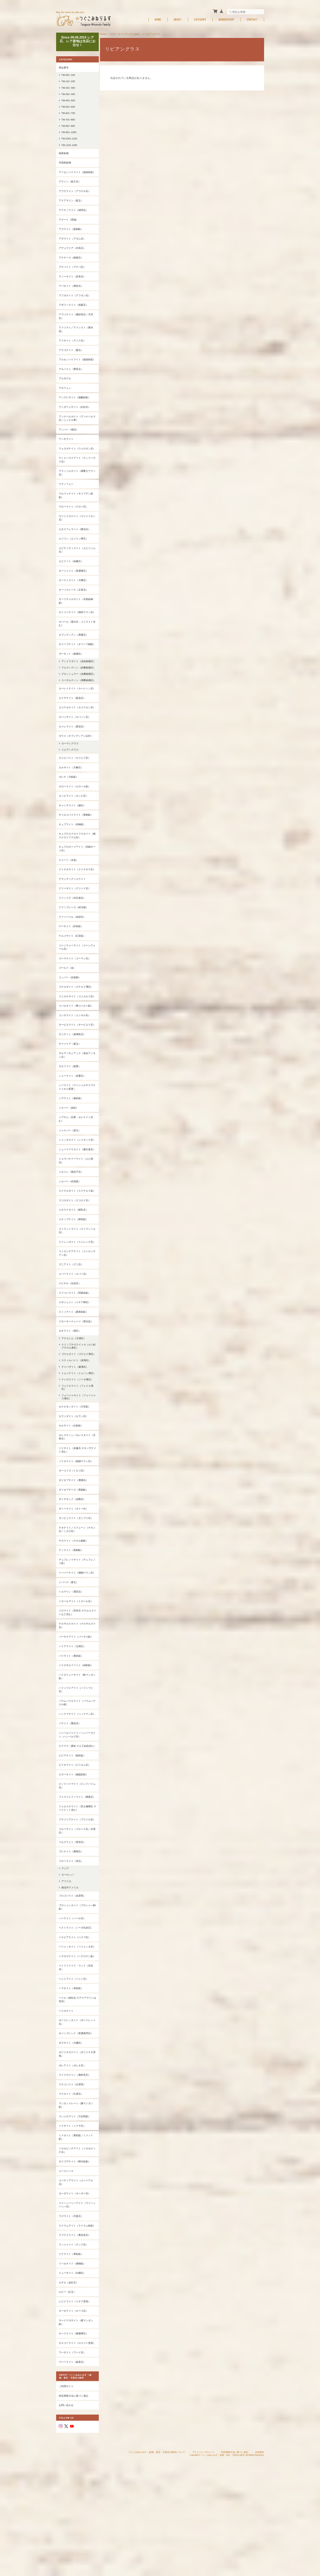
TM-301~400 (68, 93)
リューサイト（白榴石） (72, 2372)
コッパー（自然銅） (70, 1017)
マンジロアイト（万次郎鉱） (74, 2212)
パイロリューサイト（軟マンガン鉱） (76, 1751)
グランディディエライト (72, 919)
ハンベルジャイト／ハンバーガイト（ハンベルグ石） (76, 1813)
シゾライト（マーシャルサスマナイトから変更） (76, 1134)
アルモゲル (65, 384)
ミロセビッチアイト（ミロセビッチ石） (76, 2246)
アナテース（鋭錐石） (71, 260)
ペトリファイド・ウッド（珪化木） (76, 2063)
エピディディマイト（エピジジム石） (76, 560)
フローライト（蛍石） (71, 1949)
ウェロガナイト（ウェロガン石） (74, 456)
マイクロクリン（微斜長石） (74, 2170)
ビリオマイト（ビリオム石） (74, 1846)
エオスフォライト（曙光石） (74, 539)
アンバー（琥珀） (68, 435)
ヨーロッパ (67, 1963)
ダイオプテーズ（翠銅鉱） (73, 1560)
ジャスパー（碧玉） (70, 1177)
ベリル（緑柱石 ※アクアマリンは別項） (75, 2095)
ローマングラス (69, 780)
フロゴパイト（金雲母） (72, 1984)
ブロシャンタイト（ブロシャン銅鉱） (76, 1996)
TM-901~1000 (68, 131)
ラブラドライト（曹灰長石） (74, 2334)
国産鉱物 (63, 152)
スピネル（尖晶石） (70, 1344)
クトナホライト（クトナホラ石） (74, 907)
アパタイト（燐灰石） (71, 288)
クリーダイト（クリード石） (74, 928)
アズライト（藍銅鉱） (71, 231)
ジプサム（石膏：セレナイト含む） (76, 1166)
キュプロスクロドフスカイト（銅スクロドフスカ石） (74, 872)
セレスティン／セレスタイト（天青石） (74, 1507)
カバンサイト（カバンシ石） (74, 753)
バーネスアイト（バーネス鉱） (76, 1711)
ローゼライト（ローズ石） (73, 2410)
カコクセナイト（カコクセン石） (74, 742)
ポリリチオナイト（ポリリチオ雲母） (76, 2150)
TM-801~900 (68, 125)
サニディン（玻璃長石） (72, 1081)
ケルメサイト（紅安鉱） (72, 976)
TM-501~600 (68, 106)
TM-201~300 (68, 86)
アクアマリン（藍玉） (71, 203)
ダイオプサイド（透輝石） (73, 1551)
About (178, 19)
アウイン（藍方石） (70, 184)
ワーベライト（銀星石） (72, 2465)
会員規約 (259, 2555)
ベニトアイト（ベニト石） (73, 2074)
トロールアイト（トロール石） (76, 1675)
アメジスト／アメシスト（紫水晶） (76, 332)
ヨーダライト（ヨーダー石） (74, 2289)
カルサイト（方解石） (71, 804)
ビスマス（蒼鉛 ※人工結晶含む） (75, 1826)
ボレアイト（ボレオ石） (72, 2161)
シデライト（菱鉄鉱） (71, 1145)
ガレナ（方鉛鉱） (68, 813)
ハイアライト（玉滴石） (72, 1720)
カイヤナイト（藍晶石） (72, 731)
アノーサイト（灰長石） (72, 279)
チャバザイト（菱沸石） (74, 1431)
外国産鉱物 (65, 161)
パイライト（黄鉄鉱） (71, 1730)
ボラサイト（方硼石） (71, 2138)
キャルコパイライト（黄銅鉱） (76, 851)
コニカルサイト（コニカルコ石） (74, 1038)
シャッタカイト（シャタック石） (74, 1189)
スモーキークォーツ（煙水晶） (76, 1383)
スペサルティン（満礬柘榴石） (76, 708)
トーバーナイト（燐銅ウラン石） (74, 1645)
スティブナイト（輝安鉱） (73, 1277)
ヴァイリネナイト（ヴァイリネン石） (76, 528)
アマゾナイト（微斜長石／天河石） (76, 319)
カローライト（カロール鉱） (74, 823)
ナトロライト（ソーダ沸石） (74, 1449)
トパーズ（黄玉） (68, 1656)
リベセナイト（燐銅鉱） (72, 2363)
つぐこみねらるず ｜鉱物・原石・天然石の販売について (156, 2555)
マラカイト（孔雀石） (71, 2189)
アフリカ (66, 1969)
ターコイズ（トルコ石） (72, 1541)
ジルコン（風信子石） (71, 1226)
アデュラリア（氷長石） (72, 250)
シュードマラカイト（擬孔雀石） (74, 1202)
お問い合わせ (66, 2508)
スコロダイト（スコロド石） (74, 1258)
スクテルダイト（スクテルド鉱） (74, 1247)
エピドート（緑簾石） (71, 571)
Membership (226, 19)
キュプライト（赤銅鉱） (72, 860)
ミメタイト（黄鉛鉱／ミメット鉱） (76, 2233)
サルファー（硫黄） (70, 1113)
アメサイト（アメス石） (72, 343)
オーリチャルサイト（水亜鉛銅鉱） (76, 611)
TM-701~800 (68, 118)
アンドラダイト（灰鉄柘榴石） (76, 680)
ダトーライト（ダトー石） (73, 1579)
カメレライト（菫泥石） (72, 763)
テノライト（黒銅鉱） (71, 1621)
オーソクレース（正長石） (73, 599)
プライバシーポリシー (203, 2555)
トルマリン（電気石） (71, 1666)
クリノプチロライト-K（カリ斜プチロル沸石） (76, 1407)
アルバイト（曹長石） (71, 375)
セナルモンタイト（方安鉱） (74, 1477)
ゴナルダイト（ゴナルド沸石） (76, 1027)
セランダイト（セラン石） (73, 1486)
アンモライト (66, 445)
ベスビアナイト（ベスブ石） (74, 2026)
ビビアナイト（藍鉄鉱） (72, 1837)
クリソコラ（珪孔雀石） (72, 938)
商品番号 (63, 66)
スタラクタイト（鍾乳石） (73, 1267)
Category (200, 19)
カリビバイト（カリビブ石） (74, 794)
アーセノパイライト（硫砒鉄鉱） (74, 173)
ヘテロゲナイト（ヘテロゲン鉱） (74, 2050)
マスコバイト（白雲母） (72, 2180)
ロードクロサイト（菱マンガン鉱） (76, 2421)
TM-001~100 (68, 74)
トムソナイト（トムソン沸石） (76, 1439)
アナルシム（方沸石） (73, 1399)
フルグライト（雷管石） (72, 1930)
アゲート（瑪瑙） (68, 222)
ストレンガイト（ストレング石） (74, 1301)
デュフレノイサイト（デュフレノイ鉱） (76, 1632)
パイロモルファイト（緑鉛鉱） (76, 1739)
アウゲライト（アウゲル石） (74, 193)
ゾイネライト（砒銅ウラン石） (76, 1532)
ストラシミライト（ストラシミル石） (76, 1288)
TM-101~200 (68, 80)
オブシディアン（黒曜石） (73, 648)
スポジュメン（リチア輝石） (74, 1364)
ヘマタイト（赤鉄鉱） (71, 2084)
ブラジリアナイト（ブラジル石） (74, 1906)
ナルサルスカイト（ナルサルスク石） (76, 1700)
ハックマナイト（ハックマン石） (74, 1790)
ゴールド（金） (67, 1008)
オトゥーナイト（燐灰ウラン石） (74, 624)
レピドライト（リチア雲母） (74, 2401)
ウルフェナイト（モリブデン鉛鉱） (76, 505)
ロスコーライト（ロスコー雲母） (74, 2444)
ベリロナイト (66, 2106)
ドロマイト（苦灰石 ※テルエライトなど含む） (75, 1687)
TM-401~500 (68, 99)
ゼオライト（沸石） (70, 1392)
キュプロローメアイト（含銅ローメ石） (76, 885)
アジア (65, 1957)
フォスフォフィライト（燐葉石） (74, 1880)
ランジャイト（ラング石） (73, 2344)
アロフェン (65, 394)
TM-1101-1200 (69, 144)
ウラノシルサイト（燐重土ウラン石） (76, 483)
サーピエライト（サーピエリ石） (74, 1070)
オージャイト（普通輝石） (73, 580)
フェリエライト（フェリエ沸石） (76, 1458)
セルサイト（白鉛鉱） (71, 1496)
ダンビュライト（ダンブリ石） (76, 1589)
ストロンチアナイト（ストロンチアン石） (76, 1314)
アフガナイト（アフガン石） (74, 298)
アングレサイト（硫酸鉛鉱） (74, 403)
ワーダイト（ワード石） (72, 2455)
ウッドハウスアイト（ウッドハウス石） (76, 469)
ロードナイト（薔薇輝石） (73, 2433)
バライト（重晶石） (70, 1801)
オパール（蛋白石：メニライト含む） (76, 637)
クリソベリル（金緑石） (72, 957)
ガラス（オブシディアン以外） (126, 33)
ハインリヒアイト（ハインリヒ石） (76, 1764)
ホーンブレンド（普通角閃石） (76, 2129)
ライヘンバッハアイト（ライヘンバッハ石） (76, 2300)
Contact (252, 19)
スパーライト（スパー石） (73, 1335)
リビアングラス (69, 786)
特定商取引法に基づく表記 (73, 2498)
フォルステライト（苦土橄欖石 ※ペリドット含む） (76, 1893)
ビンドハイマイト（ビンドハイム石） (76, 1867)
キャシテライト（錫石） (72, 841)
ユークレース (66, 2266)
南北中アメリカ (69, 1976)
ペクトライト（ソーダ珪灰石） (76, 2016)
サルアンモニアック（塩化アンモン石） (76, 1102)
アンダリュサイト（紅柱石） (74, 413)
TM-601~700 (68, 112)
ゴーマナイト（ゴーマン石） (74, 998)
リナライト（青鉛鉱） (71, 2353)
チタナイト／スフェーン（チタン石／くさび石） (76, 1600)
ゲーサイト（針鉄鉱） (71, 966)
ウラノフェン (66, 494)
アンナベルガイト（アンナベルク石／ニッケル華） (76, 424)
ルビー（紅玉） (67, 2391)
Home (158, 19)
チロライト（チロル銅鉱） (73, 1611)
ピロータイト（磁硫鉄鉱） (73, 1856)
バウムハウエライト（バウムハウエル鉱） (76, 1777)
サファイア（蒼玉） (70, 1091)
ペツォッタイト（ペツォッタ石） (74, 2037)
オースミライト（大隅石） (73, 590)
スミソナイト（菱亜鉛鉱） (73, 1373)
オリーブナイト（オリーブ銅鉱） (74, 659)
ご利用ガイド (66, 2489)
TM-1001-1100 (69, 137)
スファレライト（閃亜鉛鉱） (74, 1354)
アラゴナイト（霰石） (71, 352)
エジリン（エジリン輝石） (73, 548)
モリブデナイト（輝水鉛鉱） (74, 2257)
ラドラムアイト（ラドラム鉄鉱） (74, 2323)
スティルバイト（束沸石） (76, 1425)
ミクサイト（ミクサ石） (72, 2221)
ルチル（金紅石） (68, 2382)
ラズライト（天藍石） (71, 2312)
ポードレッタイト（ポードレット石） (76, 2118)
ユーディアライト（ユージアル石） (76, 2278)
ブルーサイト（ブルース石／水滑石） (76, 1919)
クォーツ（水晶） (68, 896)
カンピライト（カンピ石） (73, 832)
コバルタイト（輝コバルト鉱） (76, 1049)
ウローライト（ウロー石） (73, 516)
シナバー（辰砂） (68, 1155)
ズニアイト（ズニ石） (71, 1325)
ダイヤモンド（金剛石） (72, 1570)
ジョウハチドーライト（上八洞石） (76, 1215)
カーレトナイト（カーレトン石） (74, 720)
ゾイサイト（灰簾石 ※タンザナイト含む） (75, 1521)
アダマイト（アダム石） (72, 241)
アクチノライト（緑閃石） (73, 212)
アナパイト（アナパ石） (72, 269)
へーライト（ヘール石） (72, 2007)
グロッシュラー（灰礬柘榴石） (76, 698)
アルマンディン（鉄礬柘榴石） (76, 689)
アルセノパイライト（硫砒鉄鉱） (74, 364)
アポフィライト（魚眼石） (73, 307)
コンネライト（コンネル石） (74, 1059)
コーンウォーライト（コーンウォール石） (76, 987)
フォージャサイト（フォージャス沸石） (76, 1467)
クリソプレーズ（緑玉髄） (73, 947)
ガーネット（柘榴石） (71, 670)
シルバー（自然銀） (70, 1235)
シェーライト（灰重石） (72, 1123)
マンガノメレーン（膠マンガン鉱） (76, 2201)
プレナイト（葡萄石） (71, 1940)
